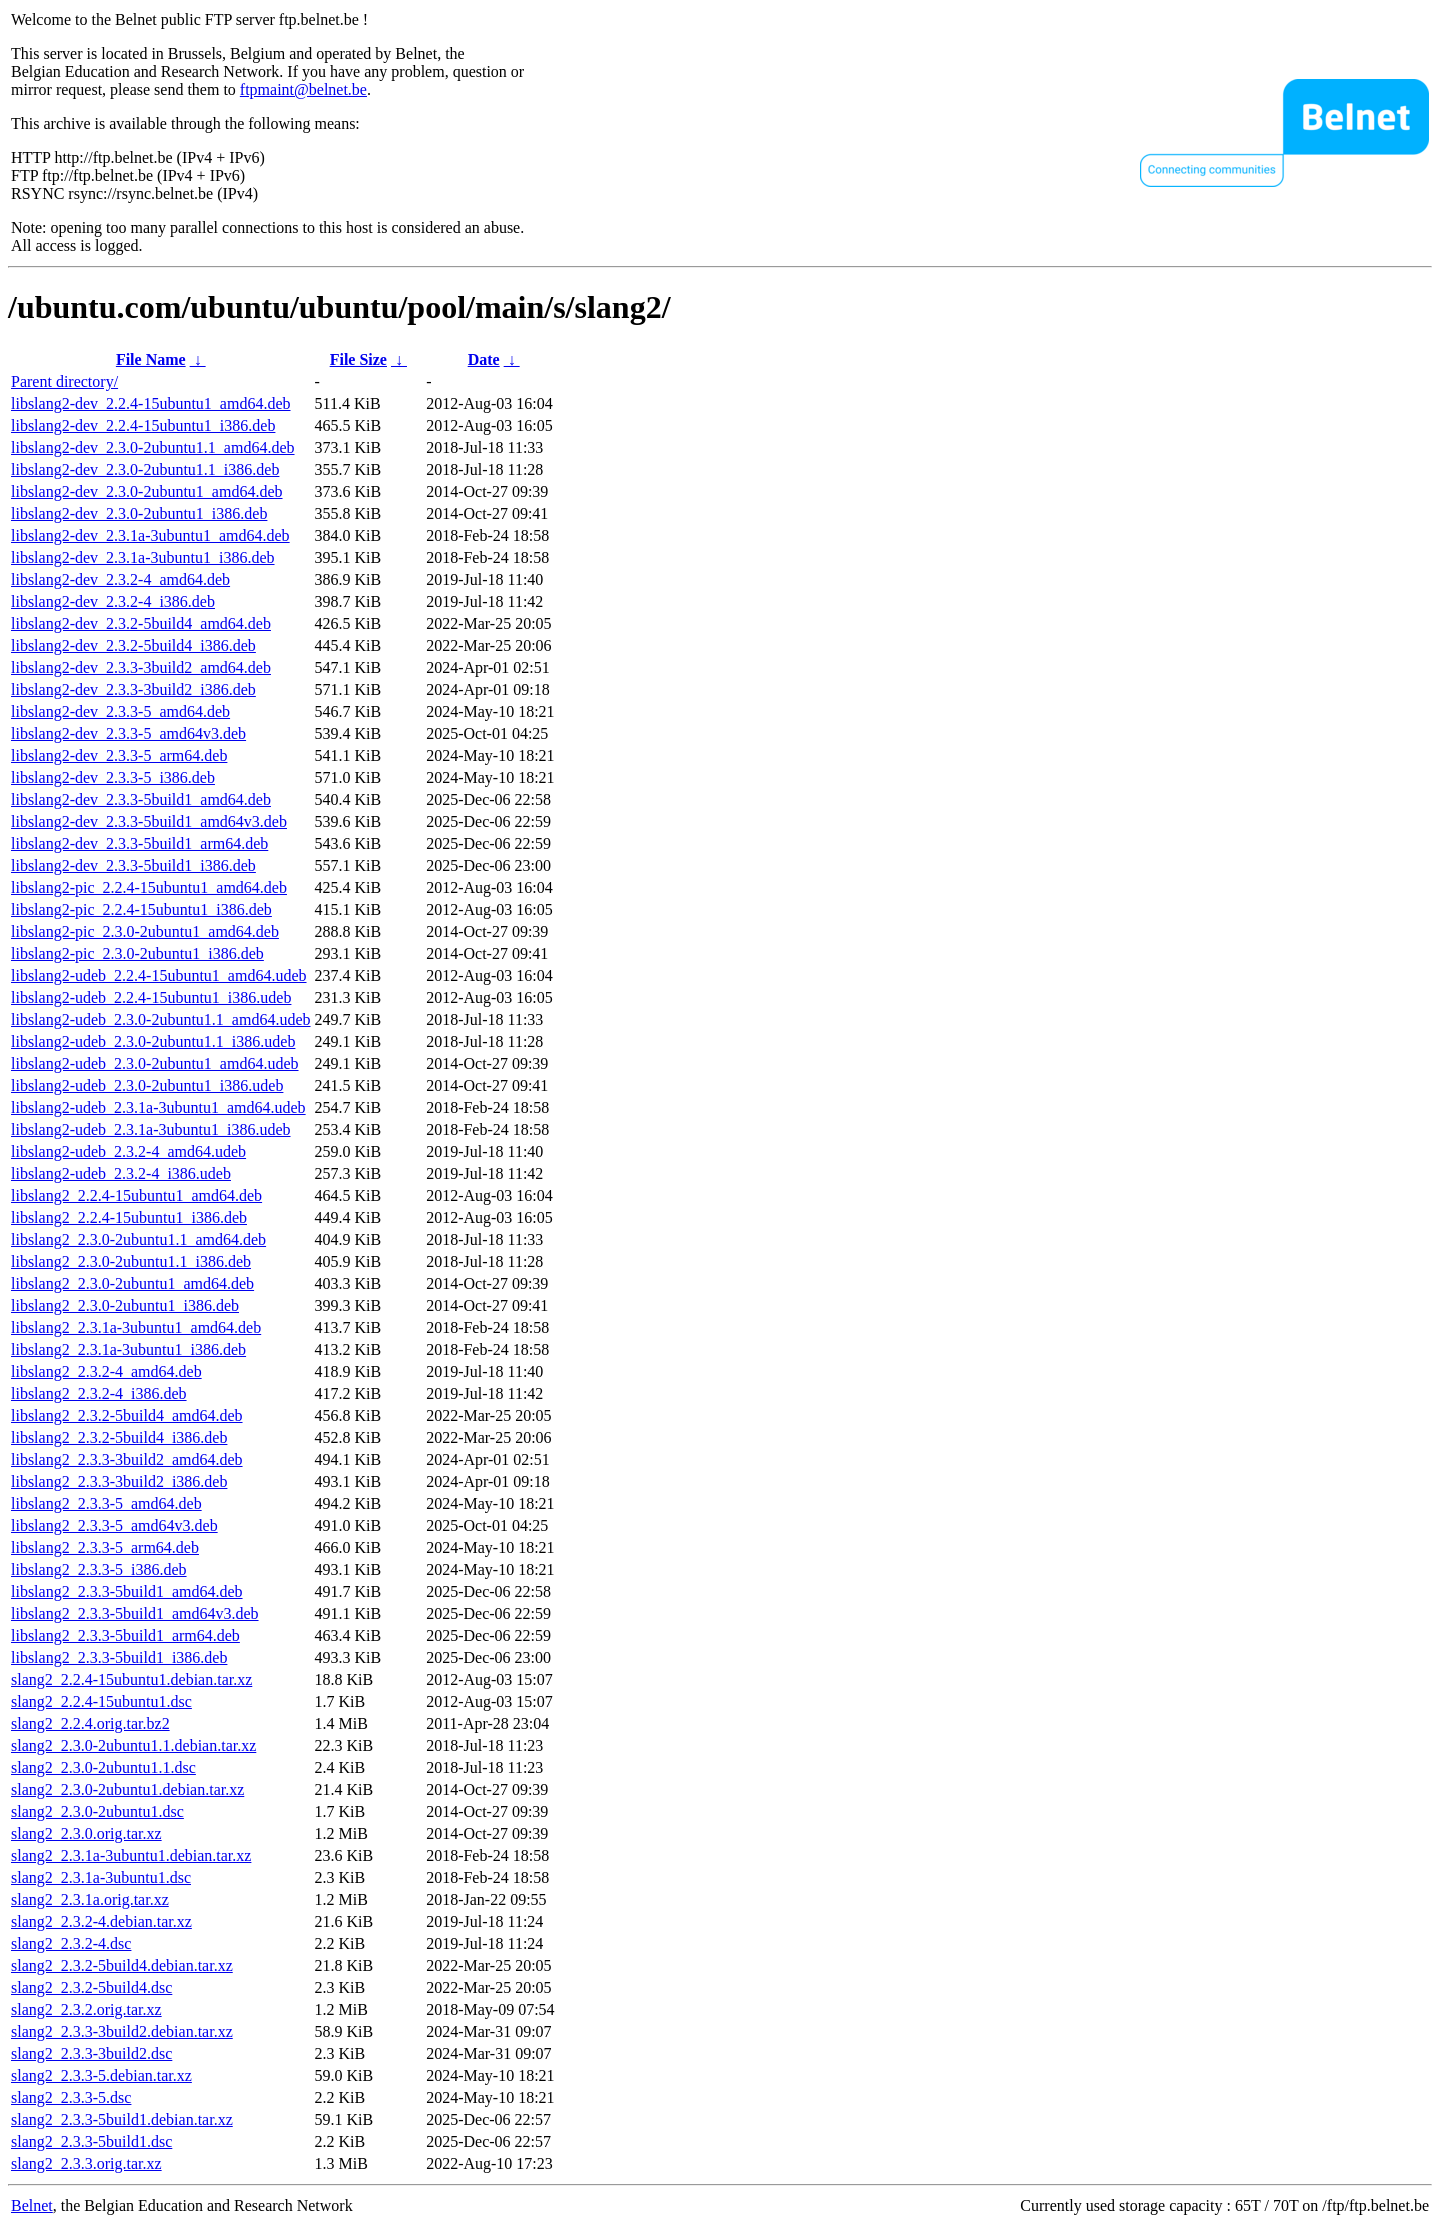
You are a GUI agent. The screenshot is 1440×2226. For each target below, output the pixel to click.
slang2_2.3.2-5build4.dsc (91, 1987)
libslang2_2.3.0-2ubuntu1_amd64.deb (132, 1283)
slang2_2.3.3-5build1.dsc (91, 2141)
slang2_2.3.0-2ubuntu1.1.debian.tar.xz (133, 1745)
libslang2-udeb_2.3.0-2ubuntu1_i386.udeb (147, 1085)
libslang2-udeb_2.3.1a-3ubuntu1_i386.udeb (151, 1129)
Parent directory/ (64, 381)
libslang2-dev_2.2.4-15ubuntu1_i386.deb (143, 425)
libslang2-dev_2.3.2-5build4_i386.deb (133, 645)
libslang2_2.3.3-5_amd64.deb (106, 1503)
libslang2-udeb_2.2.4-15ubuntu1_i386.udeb (151, 997)
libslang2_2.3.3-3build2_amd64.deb (127, 1459)
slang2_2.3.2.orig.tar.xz (86, 2009)
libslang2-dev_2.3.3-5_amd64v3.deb (128, 733)
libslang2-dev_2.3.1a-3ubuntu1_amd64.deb (150, 535)
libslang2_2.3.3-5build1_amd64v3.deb (135, 1613)
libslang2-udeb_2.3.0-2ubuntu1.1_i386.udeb (153, 1041)
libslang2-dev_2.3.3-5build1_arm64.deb (139, 843)
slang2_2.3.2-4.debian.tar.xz (101, 1921)
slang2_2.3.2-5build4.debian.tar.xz (122, 1965)
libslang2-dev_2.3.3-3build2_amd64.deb (141, 667)
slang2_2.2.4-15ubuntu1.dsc (101, 1701)
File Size (358, 359)
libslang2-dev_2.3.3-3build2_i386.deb (133, 689)
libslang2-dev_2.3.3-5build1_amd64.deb (141, 799)
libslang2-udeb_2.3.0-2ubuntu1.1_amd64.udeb (161, 1019)
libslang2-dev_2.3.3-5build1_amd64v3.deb (149, 821)
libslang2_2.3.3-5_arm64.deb (105, 1547)
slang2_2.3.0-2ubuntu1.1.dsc (103, 1767)
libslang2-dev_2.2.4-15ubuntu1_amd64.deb (151, 403)
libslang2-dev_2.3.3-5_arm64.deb (119, 755)
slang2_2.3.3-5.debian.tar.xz (101, 2075)
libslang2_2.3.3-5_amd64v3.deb (114, 1525)
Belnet (32, 2205)
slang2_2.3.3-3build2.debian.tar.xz (122, 2031)
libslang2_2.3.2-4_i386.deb (99, 1393)
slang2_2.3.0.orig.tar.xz (86, 1833)
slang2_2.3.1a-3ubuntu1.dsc (101, 1877)
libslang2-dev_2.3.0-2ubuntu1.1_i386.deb (145, 469)
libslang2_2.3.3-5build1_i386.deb (119, 1657)
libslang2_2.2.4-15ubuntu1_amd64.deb (136, 1195)
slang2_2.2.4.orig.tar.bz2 (90, 1723)
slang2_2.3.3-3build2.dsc (91, 2053)
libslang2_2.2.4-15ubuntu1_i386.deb (129, 1217)
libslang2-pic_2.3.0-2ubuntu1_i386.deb (137, 953)
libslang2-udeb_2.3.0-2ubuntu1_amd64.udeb (155, 1063)
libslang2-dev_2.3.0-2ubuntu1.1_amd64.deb (153, 447)
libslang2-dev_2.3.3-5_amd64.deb (120, 711)
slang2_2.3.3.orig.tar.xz (86, 2163)
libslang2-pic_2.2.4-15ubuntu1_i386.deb (141, 909)
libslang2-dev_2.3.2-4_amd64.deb (120, 579)
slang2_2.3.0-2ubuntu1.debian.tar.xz (127, 1789)
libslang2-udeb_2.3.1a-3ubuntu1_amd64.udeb (158, 1107)
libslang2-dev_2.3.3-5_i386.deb (113, 777)
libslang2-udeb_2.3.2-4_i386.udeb (121, 1173)
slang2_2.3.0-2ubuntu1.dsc (97, 1811)
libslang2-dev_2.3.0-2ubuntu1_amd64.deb (147, 491)
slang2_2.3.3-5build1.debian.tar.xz (122, 2119)
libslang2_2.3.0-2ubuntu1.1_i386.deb (131, 1261)
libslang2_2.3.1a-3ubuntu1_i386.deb (128, 1349)
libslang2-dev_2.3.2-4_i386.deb (113, 601)
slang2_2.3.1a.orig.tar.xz (90, 1899)
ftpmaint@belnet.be (303, 89)
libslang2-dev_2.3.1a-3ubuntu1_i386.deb (143, 557)
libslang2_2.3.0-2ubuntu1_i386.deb (125, 1305)
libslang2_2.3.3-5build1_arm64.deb (125, 1635)
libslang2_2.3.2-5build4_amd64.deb (127, 1415)
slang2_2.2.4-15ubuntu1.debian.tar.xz (131, 1679)
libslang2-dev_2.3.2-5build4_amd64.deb (141, 623)
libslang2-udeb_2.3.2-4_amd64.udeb (128, 1151)
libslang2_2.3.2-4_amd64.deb (106, 1371)
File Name (151, 359)
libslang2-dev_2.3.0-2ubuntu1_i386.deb (139, 513)
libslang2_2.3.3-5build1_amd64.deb (127, 1591)
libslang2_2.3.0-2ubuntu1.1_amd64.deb (138, 1239)
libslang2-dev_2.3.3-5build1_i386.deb (133, 865)
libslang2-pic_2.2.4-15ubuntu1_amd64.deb (149, 887)
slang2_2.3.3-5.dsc (71, 2097)
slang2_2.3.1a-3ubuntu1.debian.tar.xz (131, 1855)
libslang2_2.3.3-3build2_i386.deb (119, 1481)
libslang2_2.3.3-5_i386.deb (99, 1569)
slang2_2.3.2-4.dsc (71, 1943)
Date (484, 359)
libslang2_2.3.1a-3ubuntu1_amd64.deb (136, 1327)
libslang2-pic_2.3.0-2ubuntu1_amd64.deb (145, 931)
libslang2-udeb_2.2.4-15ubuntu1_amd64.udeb (159, 975)
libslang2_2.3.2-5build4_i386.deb (119, 1437)
